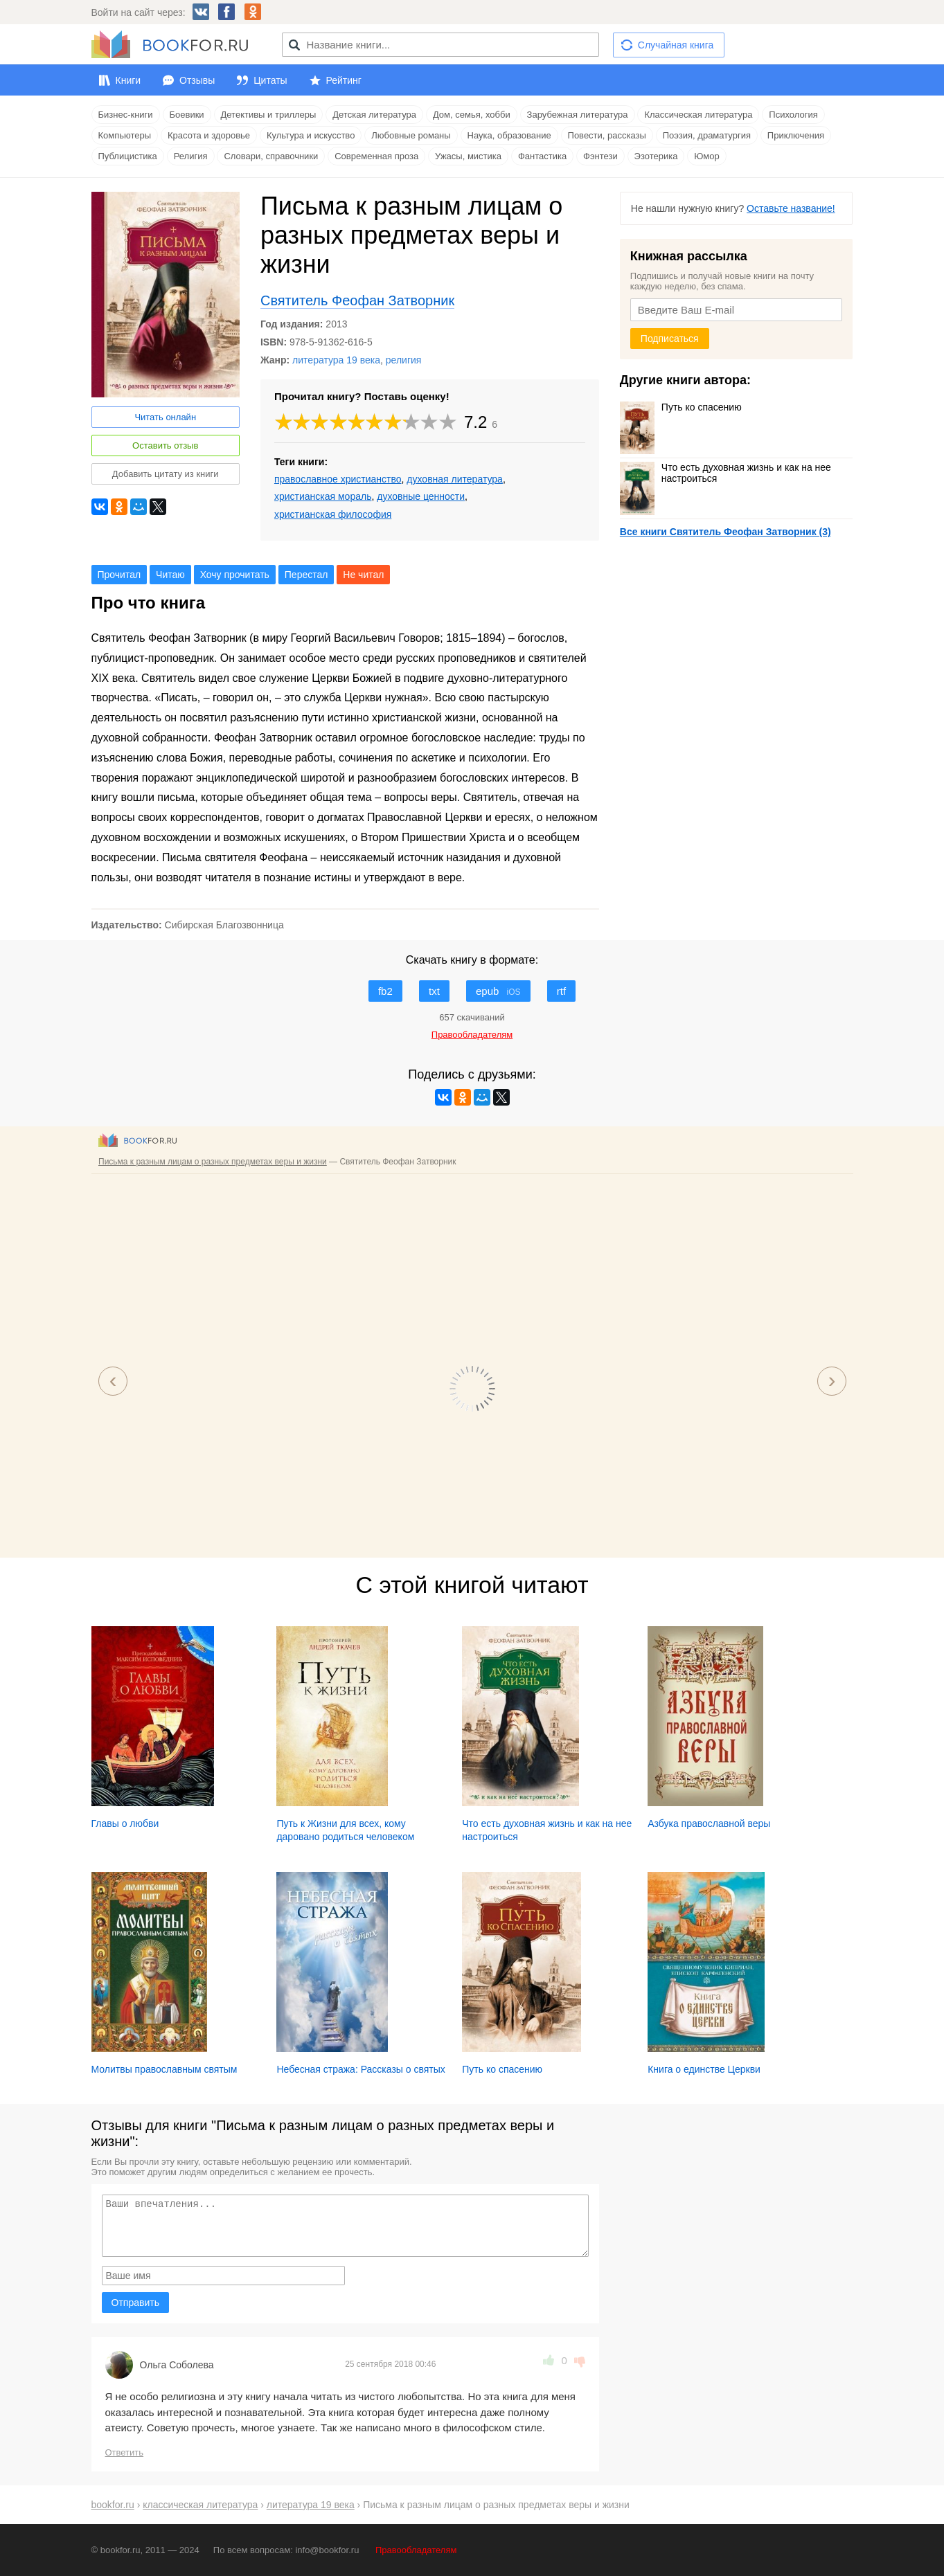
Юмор (706, 156)
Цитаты (270, 80)
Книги (128, 80)
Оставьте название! (791, 208)
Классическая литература (698, 114)
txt (434, 991)
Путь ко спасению (681, 407)
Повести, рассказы (607, 135)
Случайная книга (675, 45)
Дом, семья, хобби (471, 114)
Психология (793, 114)
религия (404, 360)
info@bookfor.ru (327, 2550)
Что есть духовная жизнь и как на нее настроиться (725, 473)
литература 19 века (336, 360)
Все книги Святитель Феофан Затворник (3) (725, 531)
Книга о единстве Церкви (704, 2069)
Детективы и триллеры (269, 114)
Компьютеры (125, 135)
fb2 (385, 991)
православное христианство (338, 479)
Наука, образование (509, 135)
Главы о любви (125, 1823)
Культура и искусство (311, 135)
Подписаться (670, 338)
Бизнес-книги (125, 114)
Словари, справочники (271, 156)
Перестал (306, 574)
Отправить (135, 2302)
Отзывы (197, 80)
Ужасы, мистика (468, 156)
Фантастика (542, 156)
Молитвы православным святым (164, 2069)
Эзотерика (656, 156)
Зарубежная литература (577, 114)
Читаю (170, 574)
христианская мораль (323, 496)
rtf (561, 991)
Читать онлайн (165, 417)
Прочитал (119, 574)
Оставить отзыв (165, 445)
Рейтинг (344, 80)
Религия (191, 156)
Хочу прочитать (234, 574)
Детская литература (374, 114)
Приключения (795, 135)
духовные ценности (421, 496)
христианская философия (332, 514)
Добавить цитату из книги (165, 474)
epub (498, 991)
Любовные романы (410, 135)
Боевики (187, 114)
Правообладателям (415, 2550)
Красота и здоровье (209, 135)
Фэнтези (600, 156)
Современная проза (376, 156)
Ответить (124, 2452)
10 (448, 422)
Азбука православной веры (709, 1823)
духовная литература (455, 479)
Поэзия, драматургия (707, 135)
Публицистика (127, 156)
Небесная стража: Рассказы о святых (360, 2069)
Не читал (363, 574)
